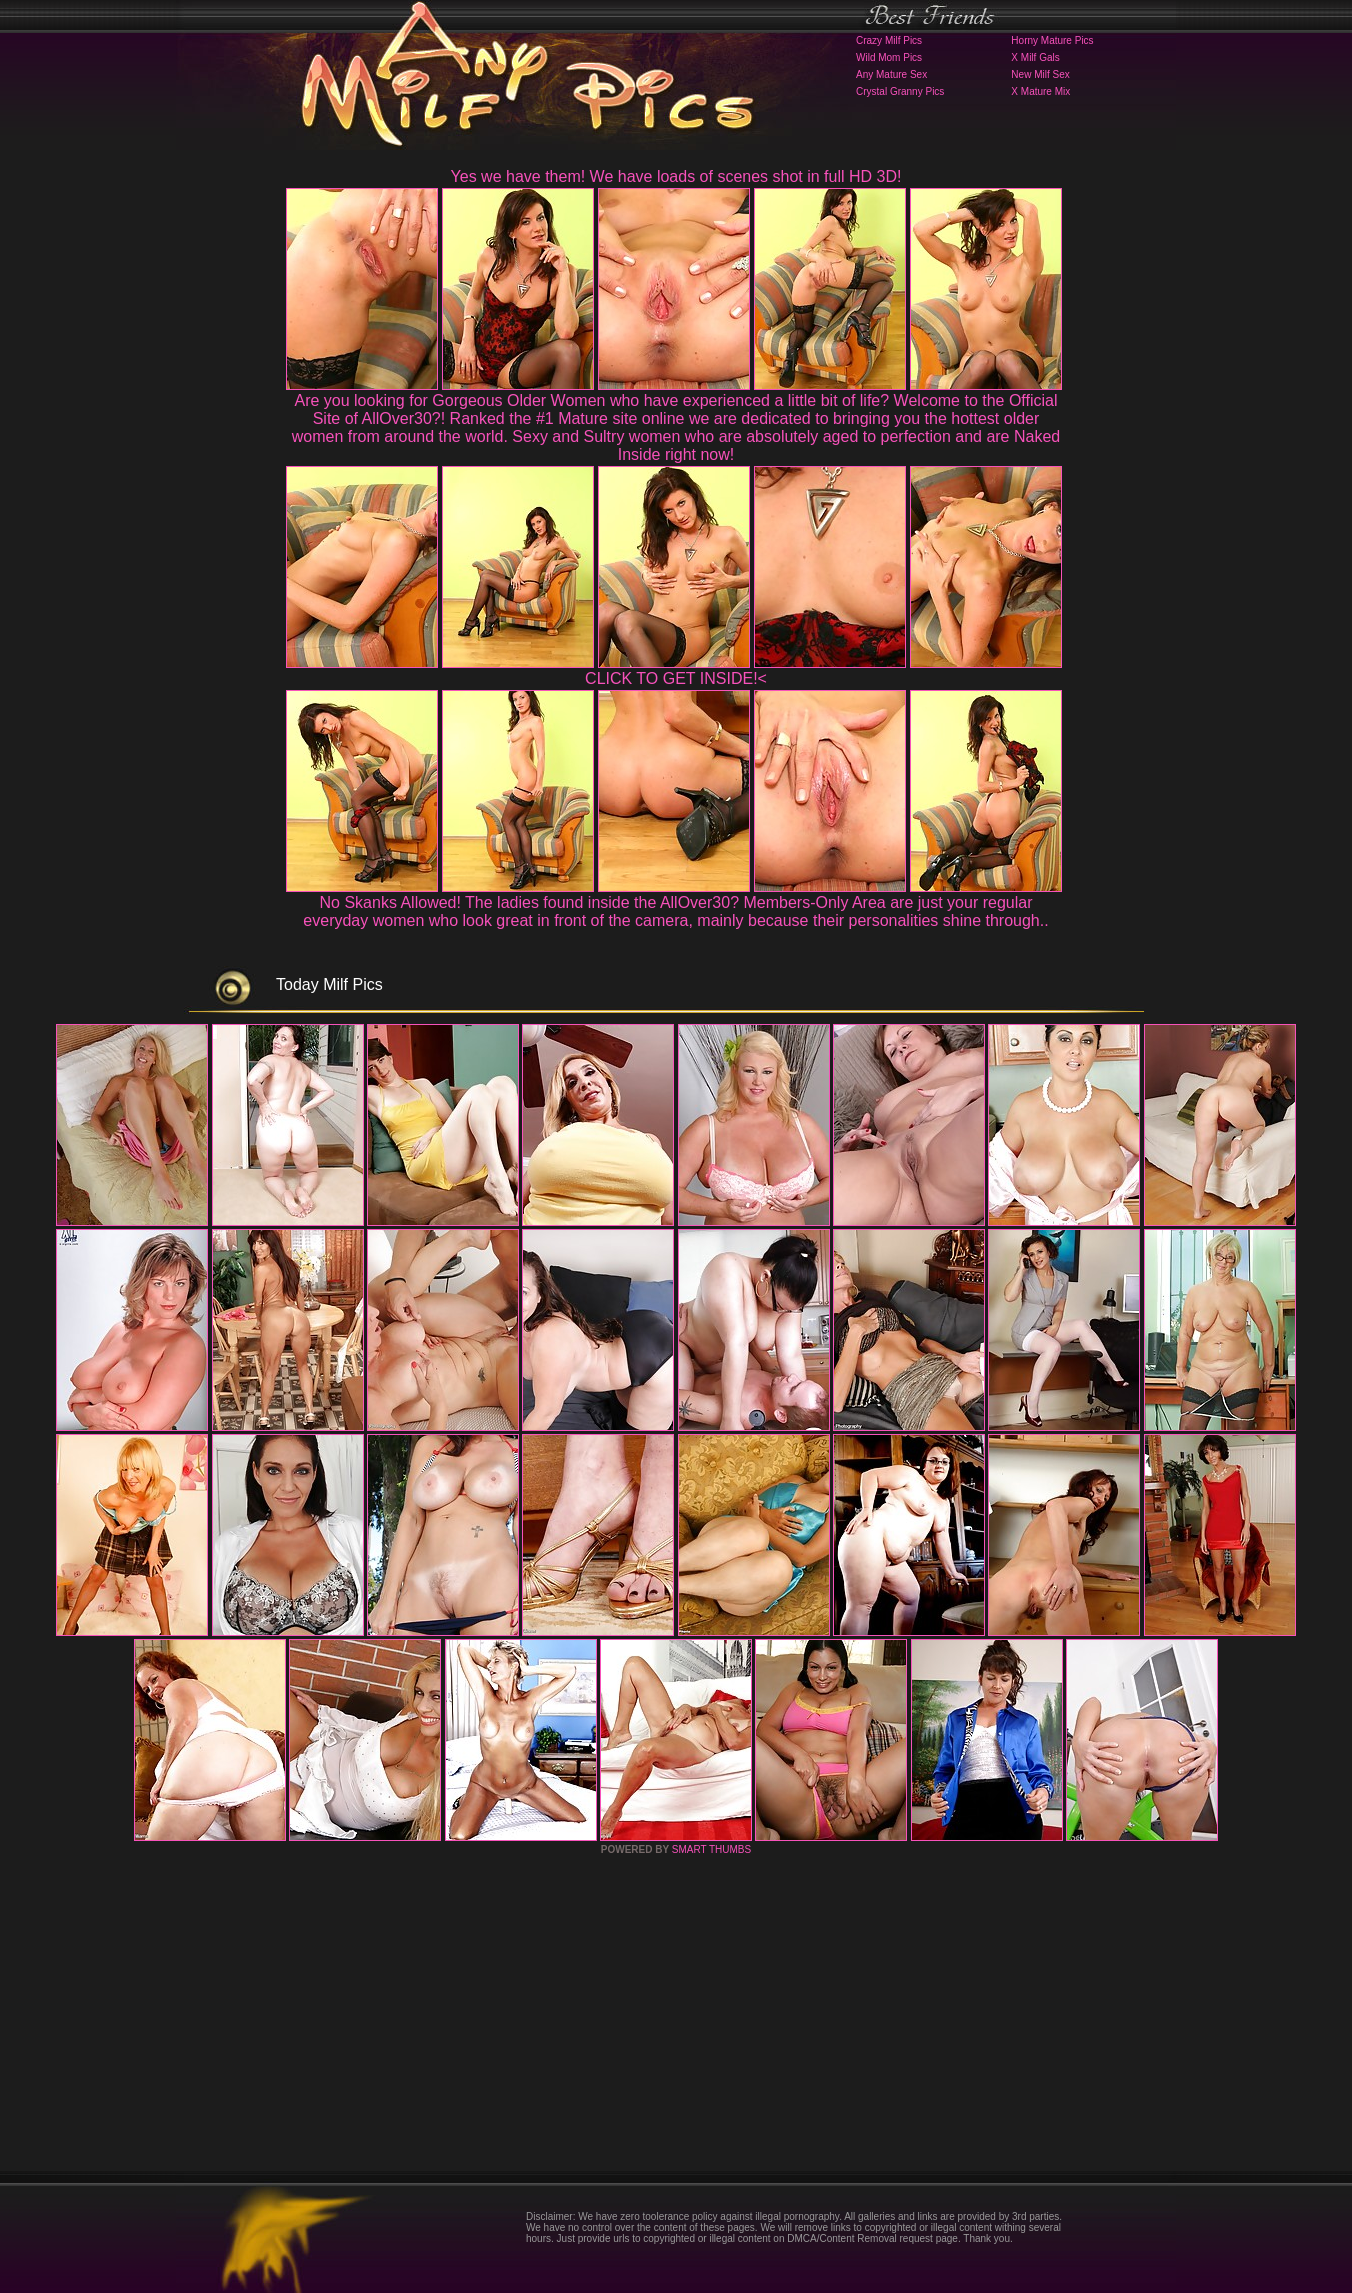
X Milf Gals (1035, 57)
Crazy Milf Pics (889, 40)
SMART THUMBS (711, 1849)
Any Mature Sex (891, 74)
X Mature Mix (1040, 91)
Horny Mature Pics (1052, 40)
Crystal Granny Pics (900, 91)
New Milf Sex (1040, 74)
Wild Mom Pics (889, 57)
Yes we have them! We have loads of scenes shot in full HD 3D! (676, 176)
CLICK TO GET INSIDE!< (676, 678)
